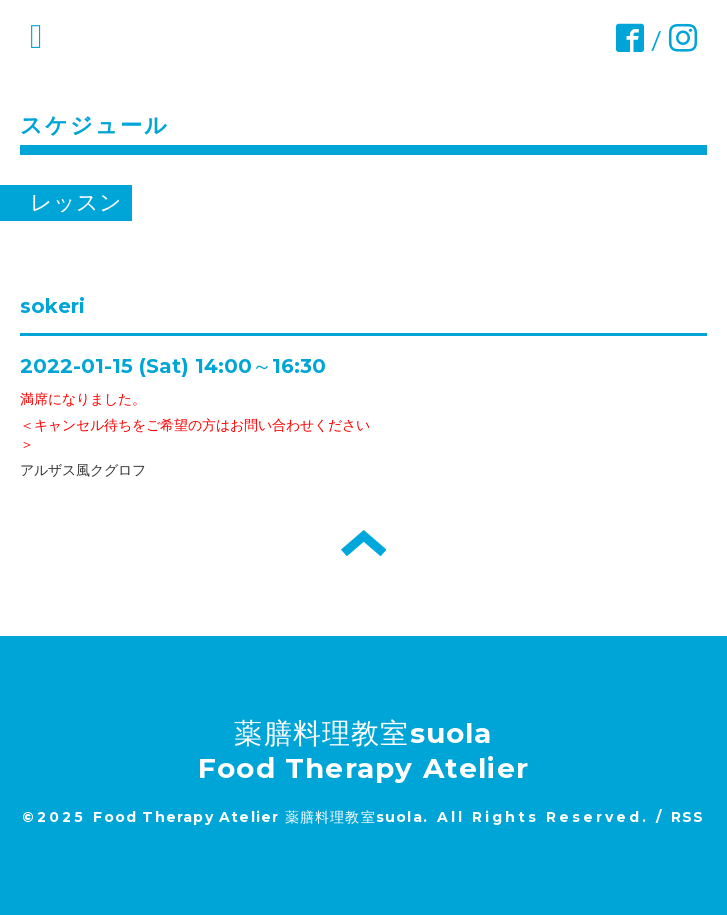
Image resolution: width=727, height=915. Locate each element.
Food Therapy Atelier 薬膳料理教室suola (257, 817)
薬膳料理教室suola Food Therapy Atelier (363, 750)
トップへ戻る (363, 543)
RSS (688, 817)
